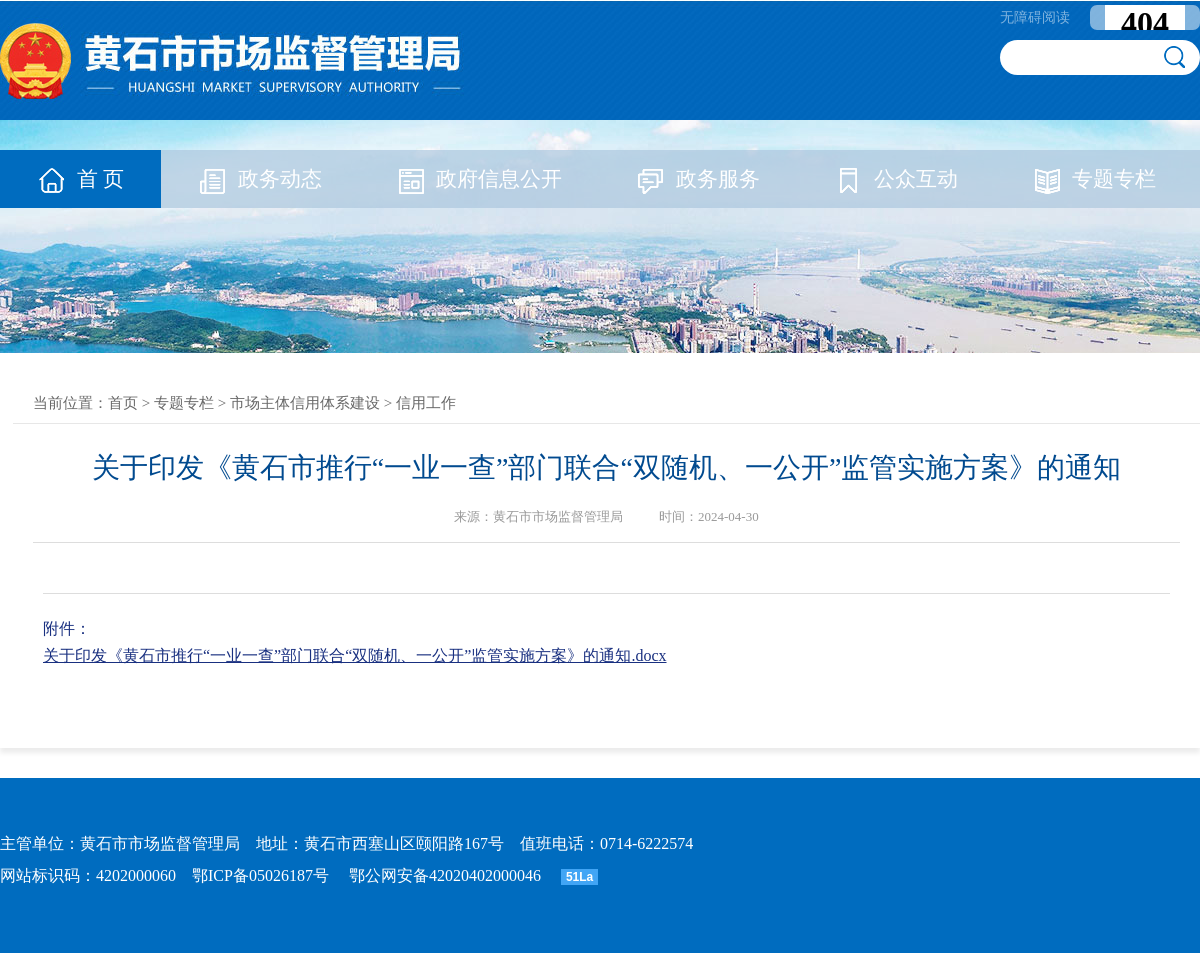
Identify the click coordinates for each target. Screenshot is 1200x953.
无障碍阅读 (1035, 17)
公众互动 (896, 179)
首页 (123, 403)
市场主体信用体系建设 (305, 403)
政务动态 (260, 179)
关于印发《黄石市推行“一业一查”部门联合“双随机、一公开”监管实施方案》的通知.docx (355, 655)
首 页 (80, 179)
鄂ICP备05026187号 (260, 875)
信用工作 (426, 403)
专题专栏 (1094, 179)
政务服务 (698, 179)
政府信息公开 (479, 179)
